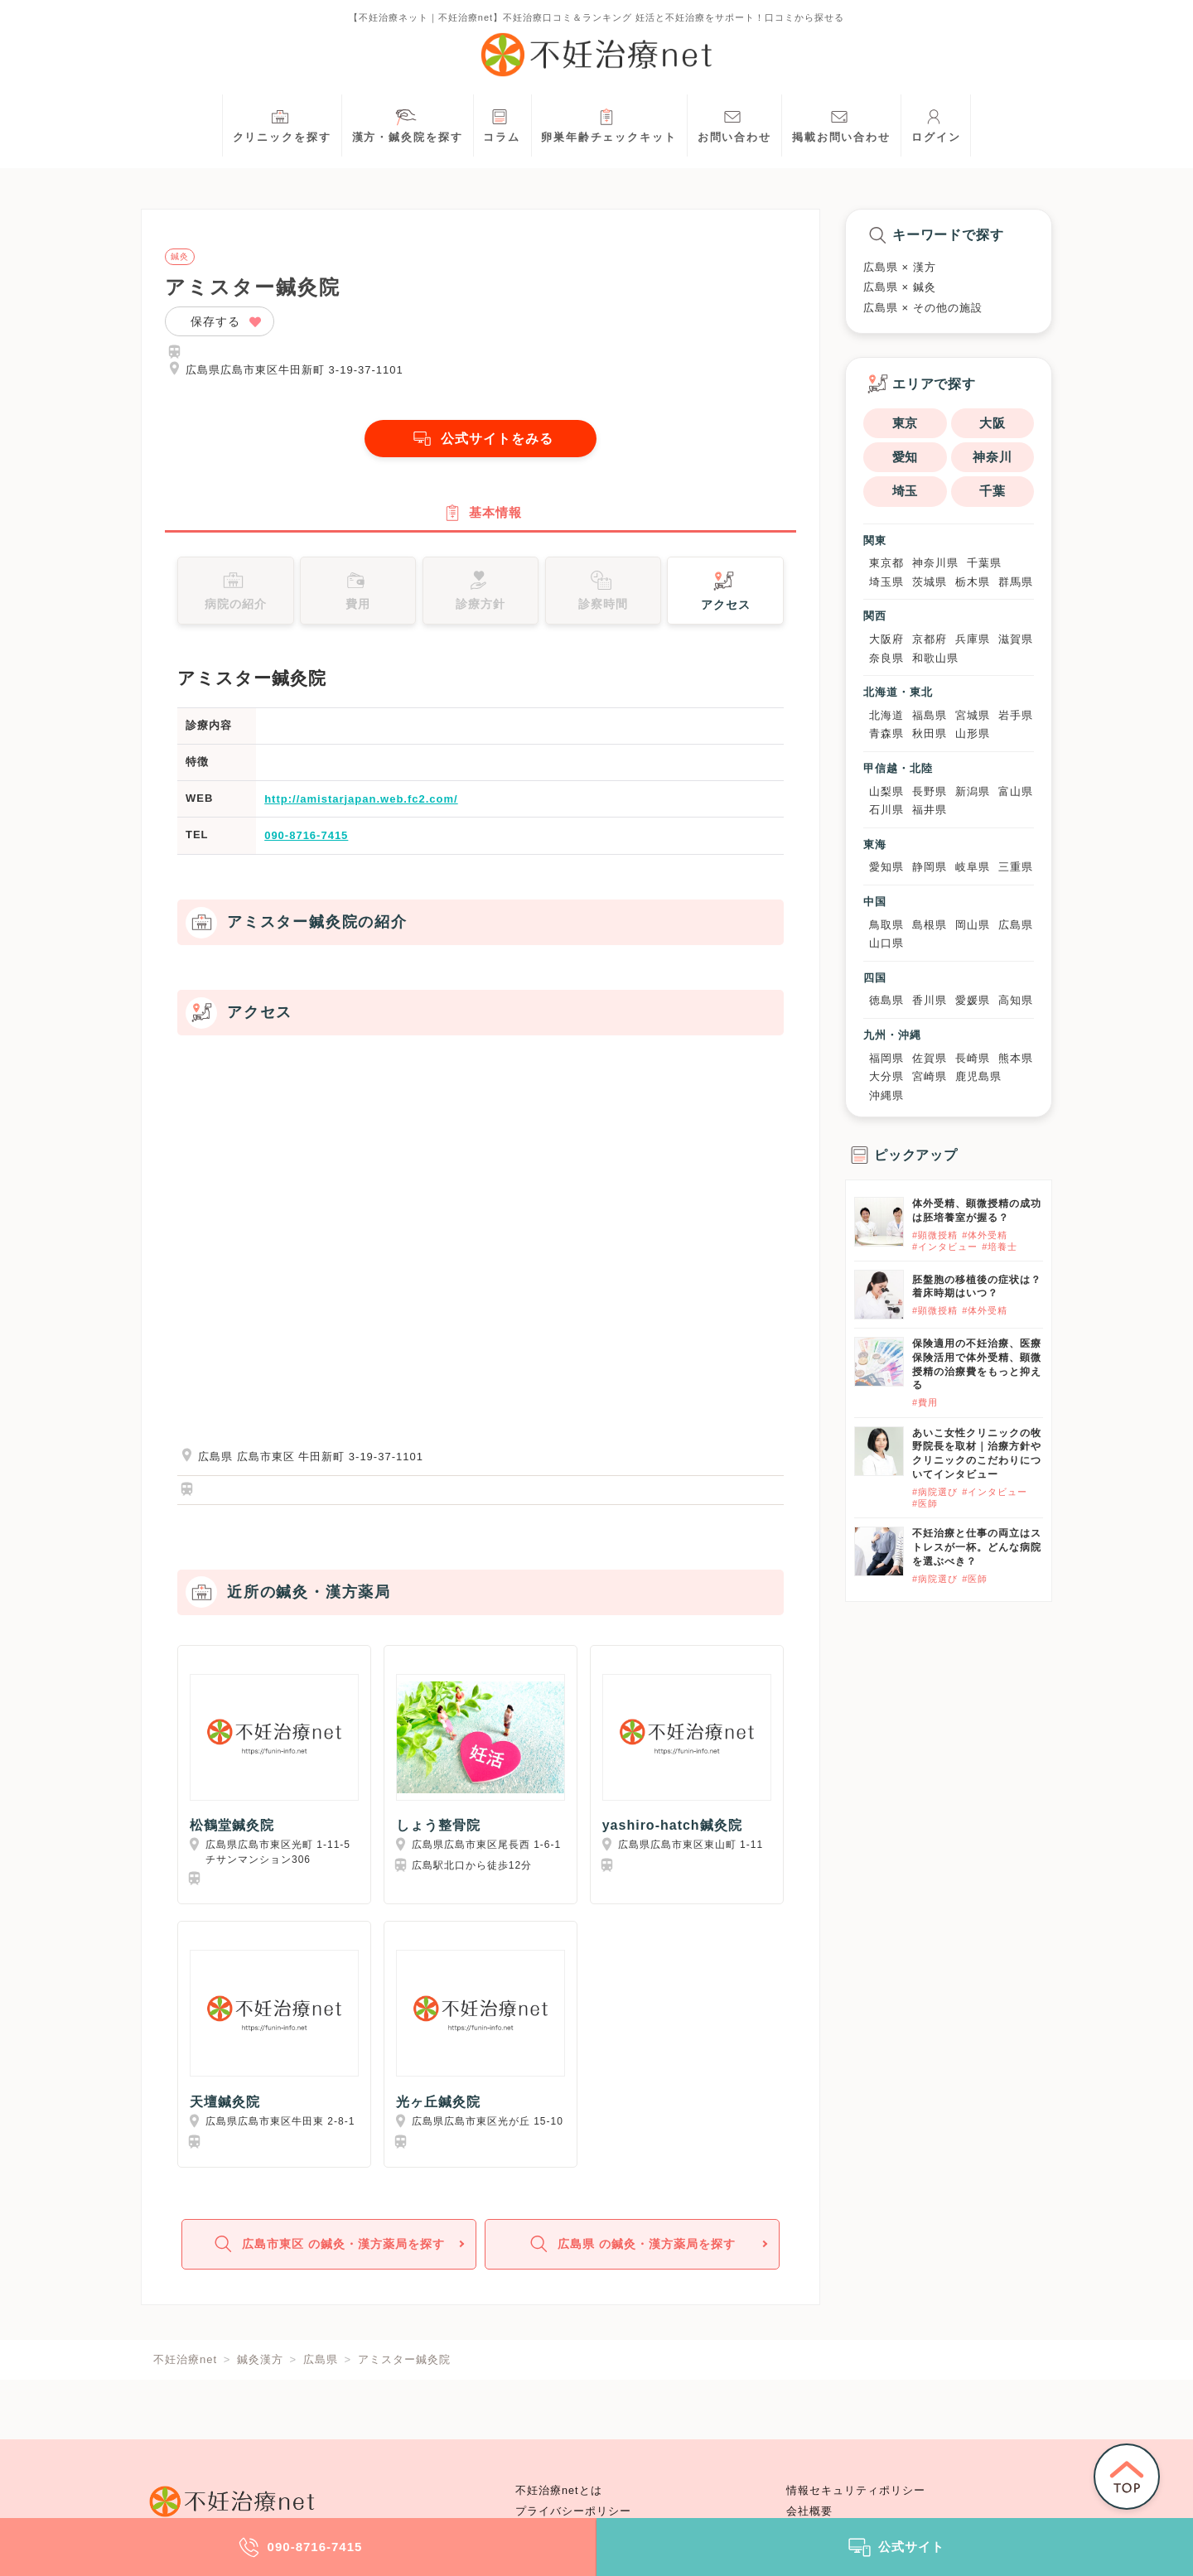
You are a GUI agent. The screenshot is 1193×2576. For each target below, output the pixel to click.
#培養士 (999, 1247)
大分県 (886, 1076)
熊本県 (1015, 1058)
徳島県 (886, 1000)
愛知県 (886, 867)
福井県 (929, 809)
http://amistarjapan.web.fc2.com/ (361, 799)
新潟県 (972, 791)
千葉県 (984, 563)
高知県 (1015, 1000)
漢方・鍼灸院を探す (407, 123)
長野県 (929, 791)
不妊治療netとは (558, 2490)
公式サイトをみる (480, 438)
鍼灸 (180, 257)
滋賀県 (1015, 639)
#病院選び (935, 1492)
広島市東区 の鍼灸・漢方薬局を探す (327, 2244)
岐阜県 (972, 867)
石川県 (886, 809)
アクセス (726, 589)
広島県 (1015, 925)
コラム (501, 123)
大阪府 (886, 639)
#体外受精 (984, 1235)
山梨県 (886, 791)
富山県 (1015, 791)
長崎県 (972, 1058)
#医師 (925, 1503)
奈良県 (886, 658)
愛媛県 (972, 1000)
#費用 (925, 1402)
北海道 (886, 715)
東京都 (886, 563)
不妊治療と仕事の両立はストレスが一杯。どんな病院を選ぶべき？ (976, 1547)
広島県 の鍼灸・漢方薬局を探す (630, 2244)
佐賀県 (929, 1058)
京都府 (929, 639)
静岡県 (929, 867)
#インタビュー (945, 1247)
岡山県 (972, 925)
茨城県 (929, 582)
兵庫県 (972, 639)
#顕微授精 (935, 1235)
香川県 (929, 1000)
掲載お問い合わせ (841, 123)
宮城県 (972, 715)
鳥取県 (886, 925)
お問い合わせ (734, 123)
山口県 (886, 943)
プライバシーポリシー (573, 2511)
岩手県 (1015, 715)
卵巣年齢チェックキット (609, 123)
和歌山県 (935, 658)
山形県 (972, 733)
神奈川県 (935, 563)
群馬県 (1015, 582)
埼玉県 (886, 582)
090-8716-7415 (306, 835)
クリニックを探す (282, 123)
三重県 (1015, 867)
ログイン (936, 123)
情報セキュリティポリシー (855, 2490)
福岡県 (886, 1058)
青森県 (886, 733)
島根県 (929, 925)
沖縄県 (886, 1095)
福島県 (929, 715)
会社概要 (809, 2511)
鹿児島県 (978, 1076)
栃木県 (972, 582)
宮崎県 (929, 1076)
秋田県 (929, 733)
